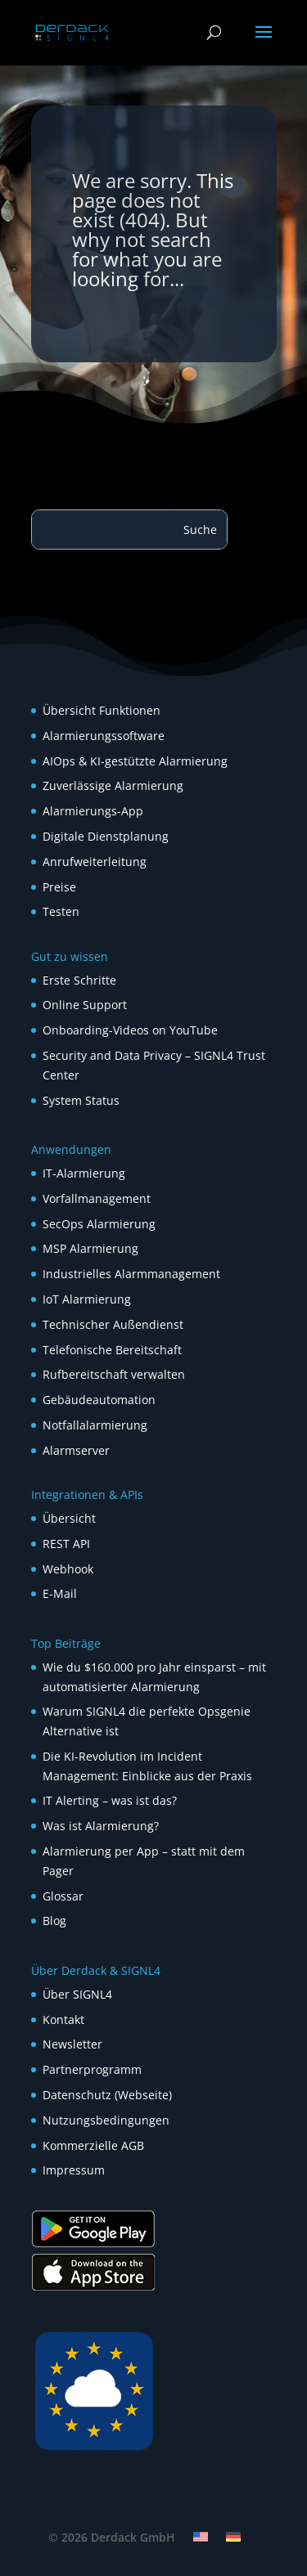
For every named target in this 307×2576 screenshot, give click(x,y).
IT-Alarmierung (84, 1173)
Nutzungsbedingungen (106, 2120)
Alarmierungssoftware (104, 735)
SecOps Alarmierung (99, 1224)
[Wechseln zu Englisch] (200, 2537)
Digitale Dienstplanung (106, 836)
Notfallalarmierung (95, 1425)
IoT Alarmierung (87, 1299)
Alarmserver (76, 1450)
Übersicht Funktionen (101, 710)
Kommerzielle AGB (93, 2145)
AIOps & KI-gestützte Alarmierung (135, 761)
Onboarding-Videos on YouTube (130, 1030)
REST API (66, 1543)
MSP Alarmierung (90, 1248)
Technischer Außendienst (113, 1324)
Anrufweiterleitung (95, 861)
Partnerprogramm (92, 2069)
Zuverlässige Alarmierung (113, 785)
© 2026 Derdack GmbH (111, 2537)
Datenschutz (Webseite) (107, 2095)
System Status (81, 1100)
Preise (59, 887)
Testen (61, 911)
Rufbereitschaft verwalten (114, 1374)
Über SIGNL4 (77, 1994)
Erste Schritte (79, 980)
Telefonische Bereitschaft (112, 1350)
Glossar (63, 1896)
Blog (54, 1920)
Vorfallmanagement (97, 1198)
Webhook (68, 1569)
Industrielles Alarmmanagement (131, 1273)
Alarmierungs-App (93, 811)
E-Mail (60, 1593)
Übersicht (69, 1518)
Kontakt (63, 2019)
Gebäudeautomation (99, 1399)
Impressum (74, 2170)
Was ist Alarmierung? (101, 1825)
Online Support (85, 1004)
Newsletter (72, 2044)
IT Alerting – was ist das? (110, 1800)
